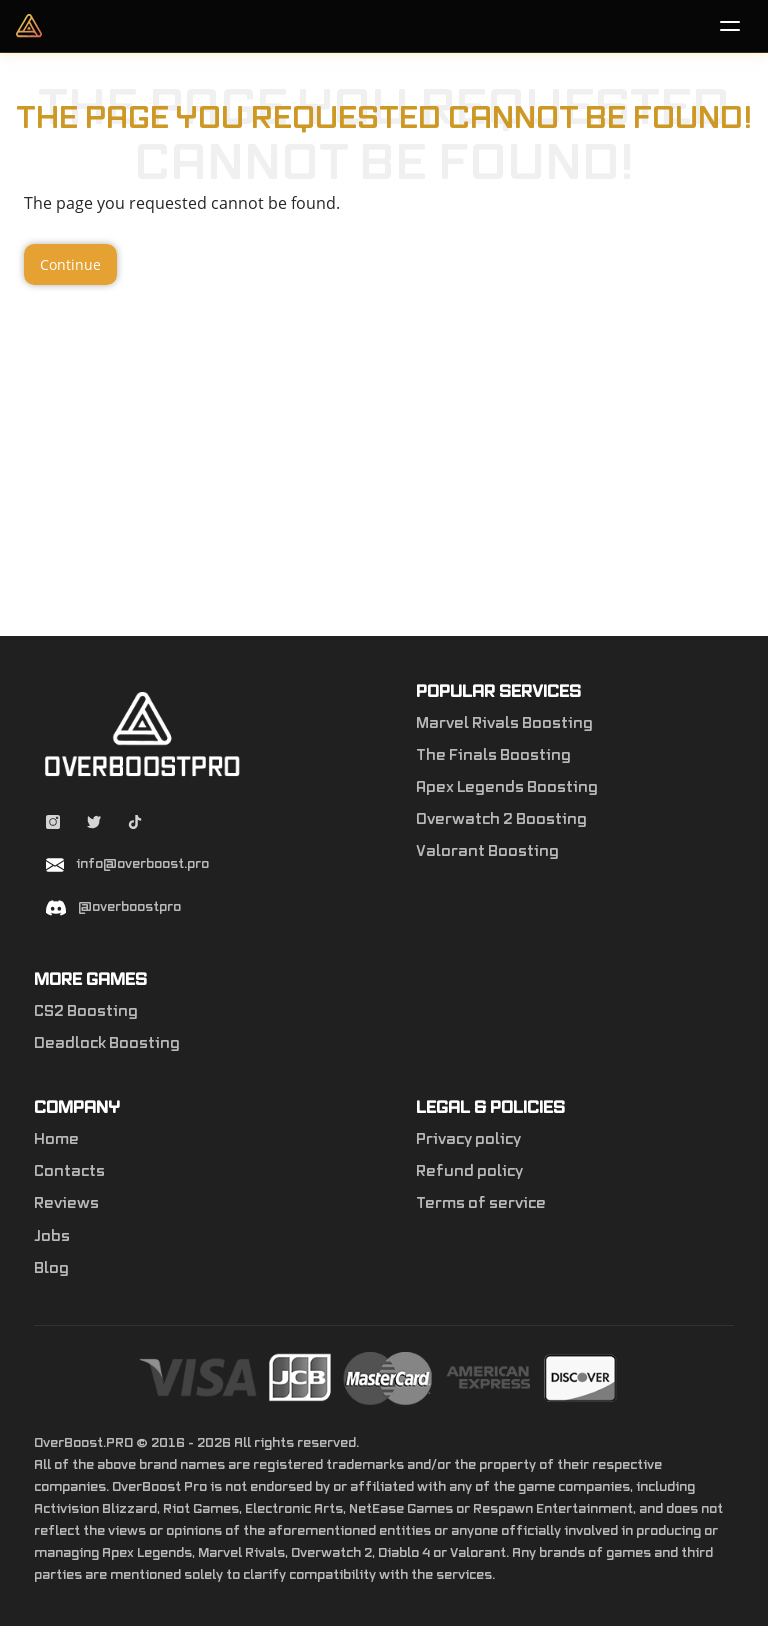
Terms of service (481, 1204)
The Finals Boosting (493, 756)
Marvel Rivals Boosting (504, 724)
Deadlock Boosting (107, 1044)
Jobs (52, 1237)
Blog (51, 1269)
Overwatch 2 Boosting (501, 820)
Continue (70, 264)
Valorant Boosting (487, 852)
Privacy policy (468, 1140)
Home (56, 1140)
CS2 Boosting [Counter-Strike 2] (86, 1012)
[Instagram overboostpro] (54, 825)
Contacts (69, 1172)
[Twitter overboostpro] (95, 825)
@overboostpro (129, 907)
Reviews (66, 1204)
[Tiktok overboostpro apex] (135, 825)
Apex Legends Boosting (507, 788)
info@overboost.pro (142, 864)
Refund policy (469, 1172)
